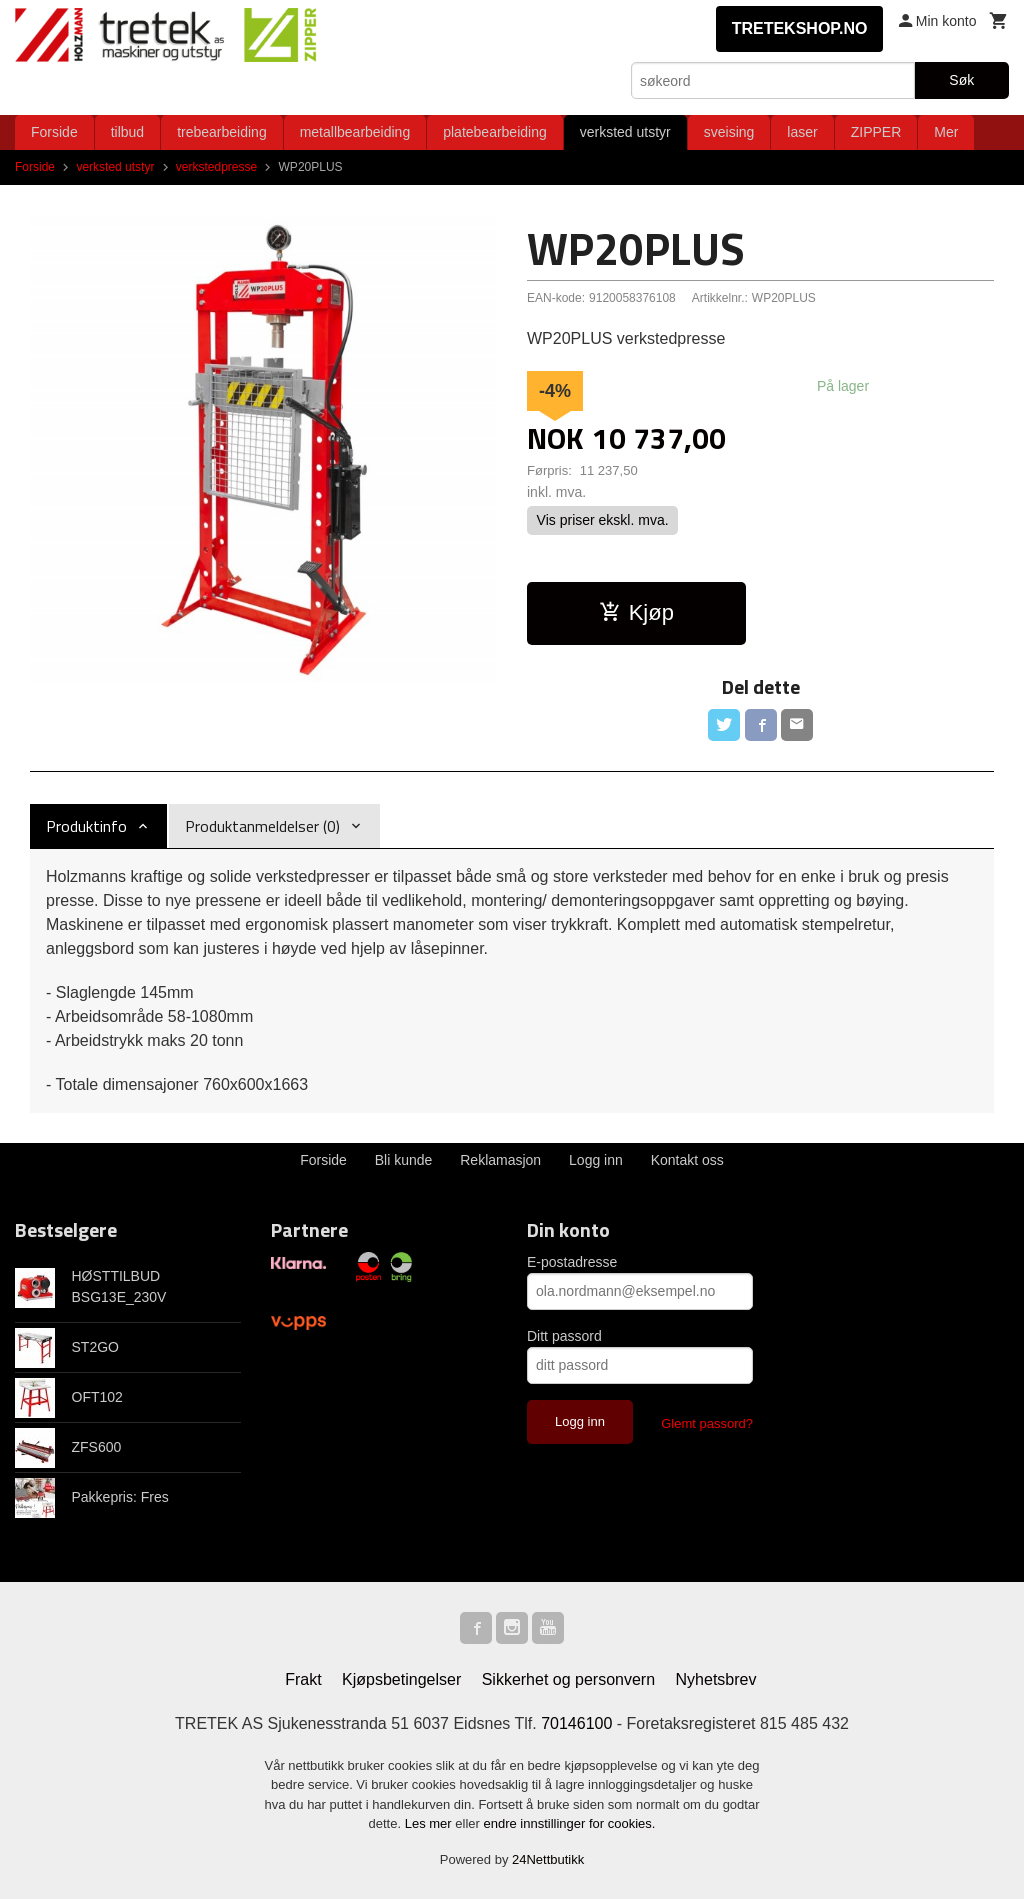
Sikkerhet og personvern (568, 1679)
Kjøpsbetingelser (401, 1679)
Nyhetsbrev (716, 1679)
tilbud (127, 132)
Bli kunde (404, 1160)
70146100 (576, 1723)
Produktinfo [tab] (86, 826)
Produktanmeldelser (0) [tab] (262, 826)
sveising (729, 132)
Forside (54, 132)
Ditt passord (564, 1336)
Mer (946, 132)
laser (802, 132)
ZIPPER (876, 132)
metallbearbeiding (355, 132)
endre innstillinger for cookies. (569, 1823)
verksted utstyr (625, 132)
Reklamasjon (500, 1160)
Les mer (430, 1823)
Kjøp (636, 612)
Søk (961, 80)
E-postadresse (572, 1262)
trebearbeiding (222, 132)
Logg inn (596, 1160)
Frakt (303, 1679)
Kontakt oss (687, 1160)
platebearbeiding (495, 132)
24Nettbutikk (548, 1859)
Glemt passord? (707, 1423)
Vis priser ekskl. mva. (603, 521)
